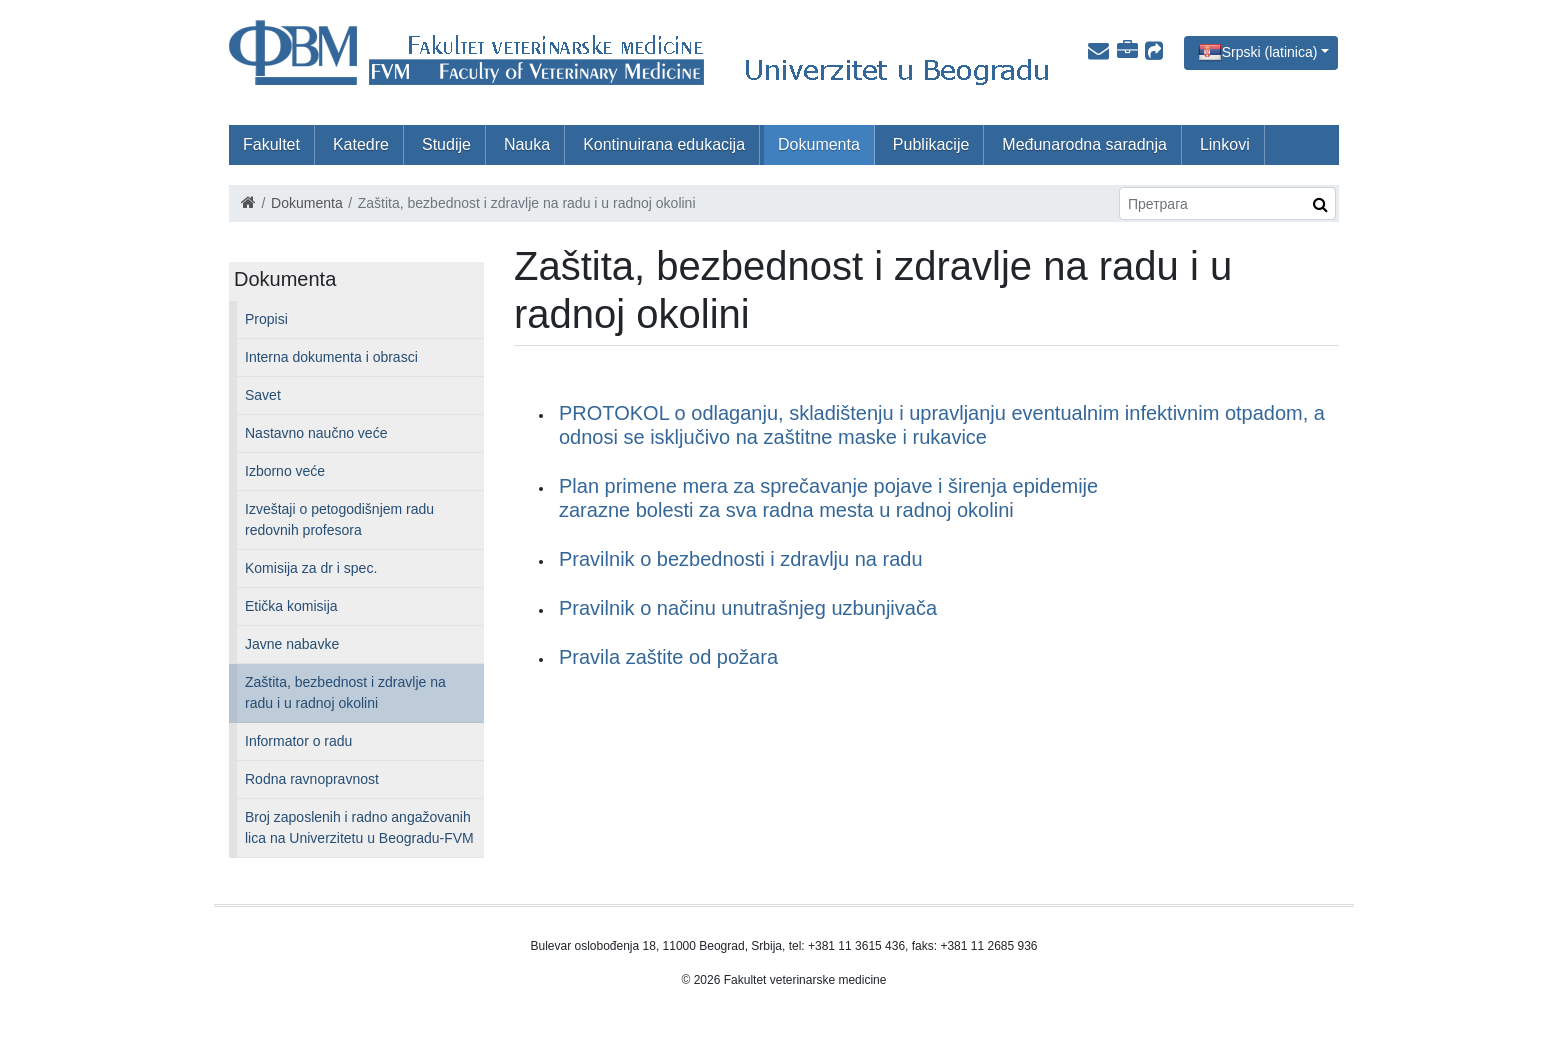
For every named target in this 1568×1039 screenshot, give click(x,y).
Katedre (361, 144)
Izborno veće (285, 471)
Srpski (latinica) (1270, 51)
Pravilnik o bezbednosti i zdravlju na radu (741, 559)
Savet (263, 395)
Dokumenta (819, 144)
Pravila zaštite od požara (668, 657)
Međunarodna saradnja (1084, 144)
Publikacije (931, 144)
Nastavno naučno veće (316, 433)
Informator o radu (298, 741)
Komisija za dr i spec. (311, 568)
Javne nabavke (292, 644)
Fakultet (271, 144)
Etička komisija (291, 606)
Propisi (266, 319)
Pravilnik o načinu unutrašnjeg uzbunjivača (748, 608)
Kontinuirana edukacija (664, 144)
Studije (446, 144)
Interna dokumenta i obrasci (331, 357)
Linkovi (1225, 144)
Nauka (527, 144)
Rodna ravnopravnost (312, 779)
